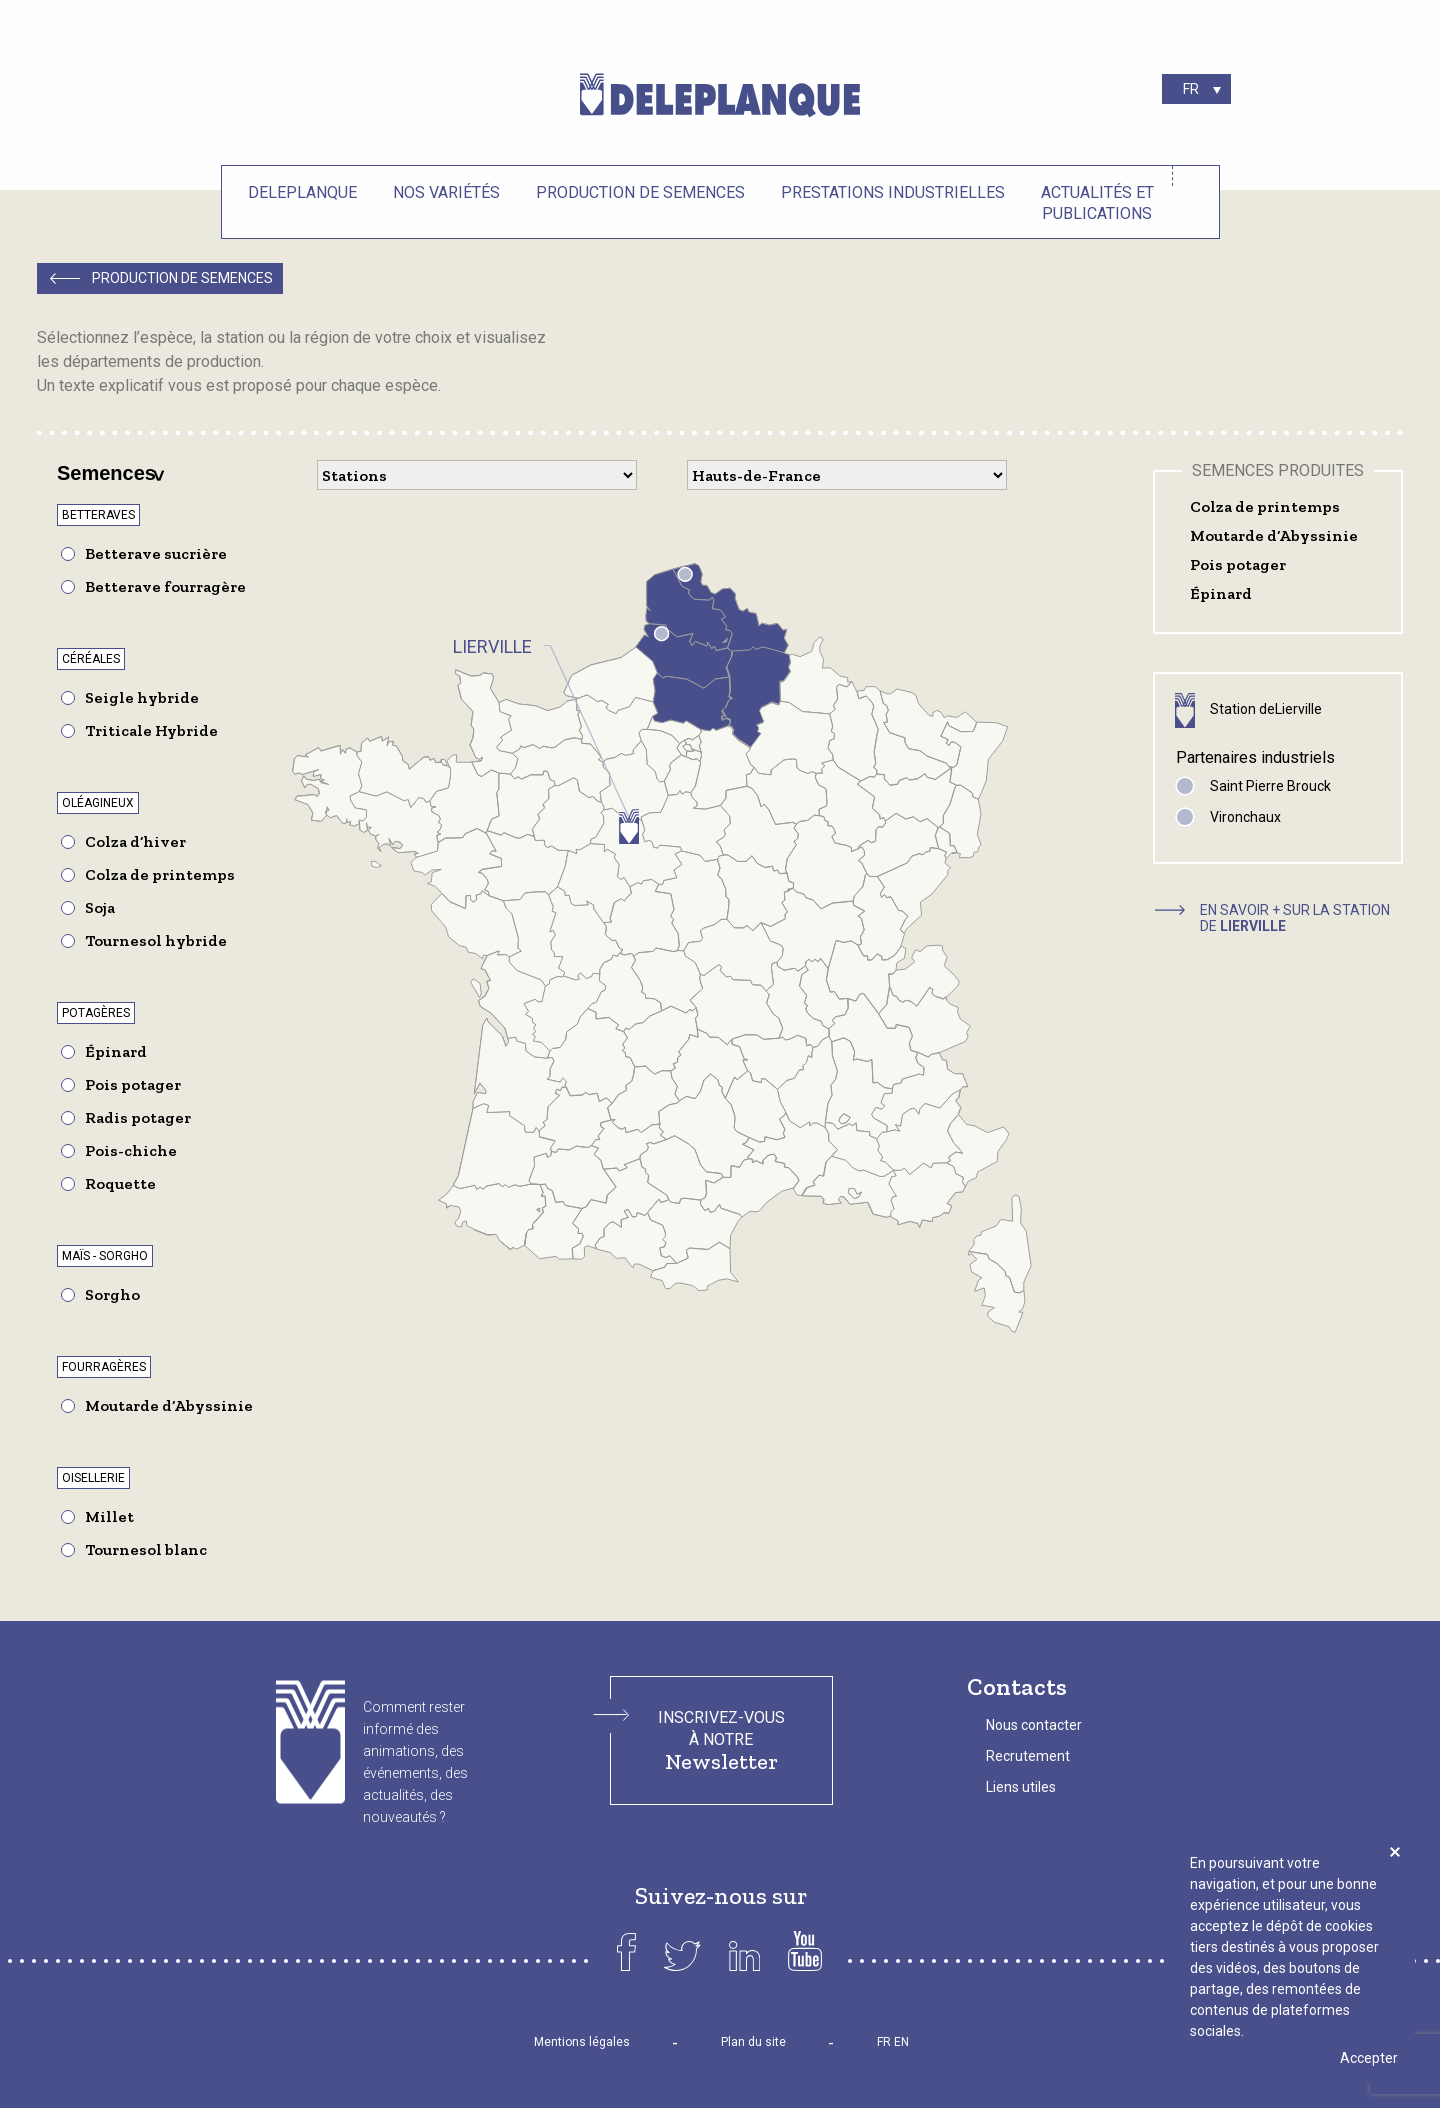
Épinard (116, 1051)
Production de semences (640, 192)
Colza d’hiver (135, 841)
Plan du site (753, 2042)
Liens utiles (1021, 1787)
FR (884, 2042)
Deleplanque (302, 192)
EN (901, 2042)
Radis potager (138, 1117)
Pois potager (133, 1084)
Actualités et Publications (1097, 203)
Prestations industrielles (893, 192)
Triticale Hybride (151, 730)
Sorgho (112, 1294)
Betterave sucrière (156, 553)
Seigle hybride (142, 697)
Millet (109, 1516)
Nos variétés (446, 192)
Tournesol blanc (146, 1549)
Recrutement (1028, 1756)
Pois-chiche (131, 1150)
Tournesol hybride (156, 940)
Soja (100, 907)
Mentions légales (582, 2042)
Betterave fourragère (165, 586)
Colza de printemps (160, 874)
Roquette (120, 1183)
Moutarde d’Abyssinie (169, 1405)
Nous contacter (1034, 1725)
